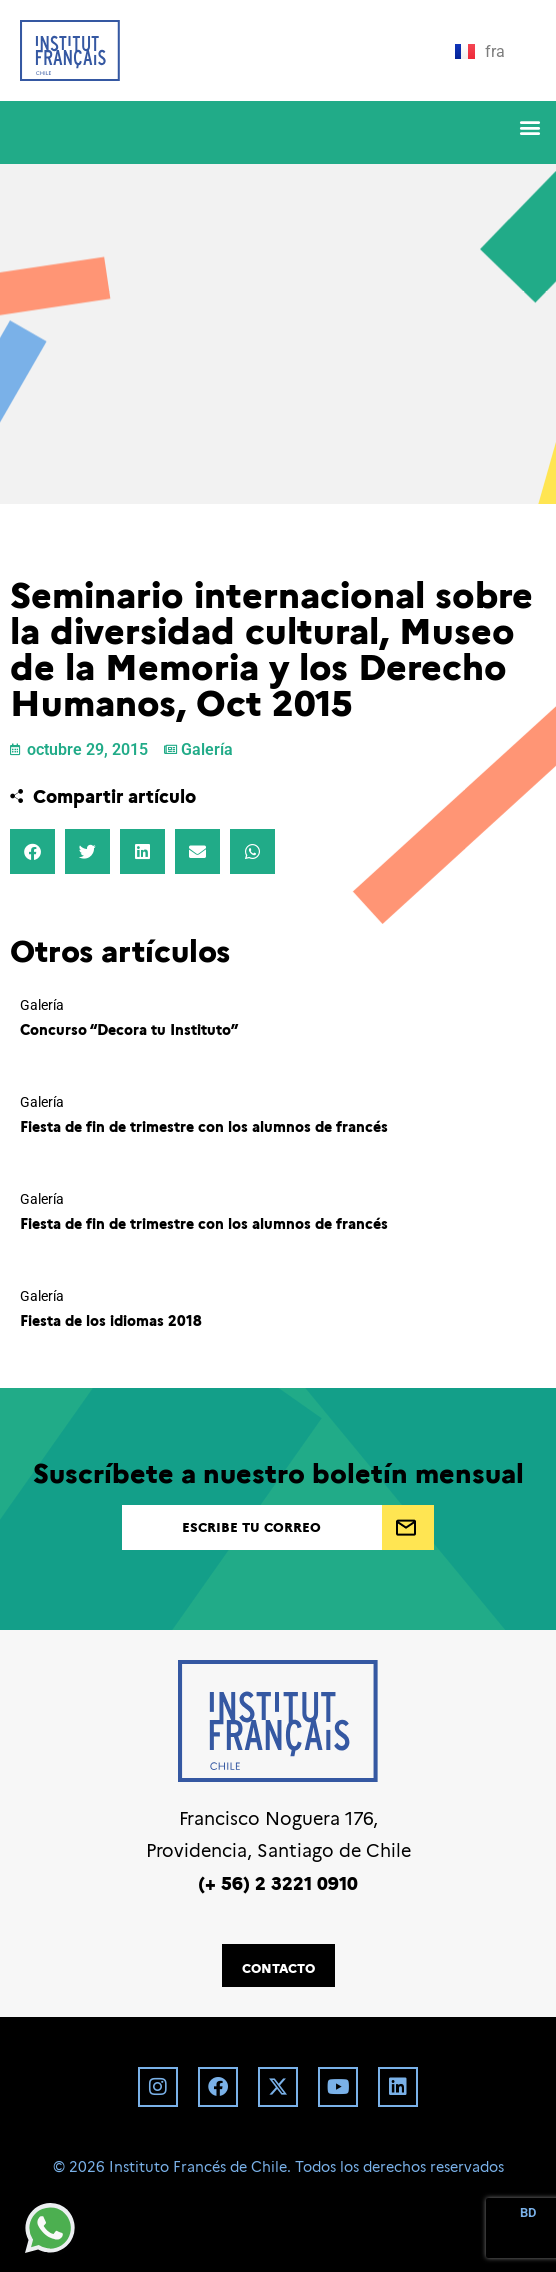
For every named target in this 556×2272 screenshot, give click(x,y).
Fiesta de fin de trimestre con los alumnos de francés (204, 1126)
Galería (207, 749)
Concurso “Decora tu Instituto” (129, 1029)
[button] (529, 127)
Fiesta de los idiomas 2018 (111, 1320)
